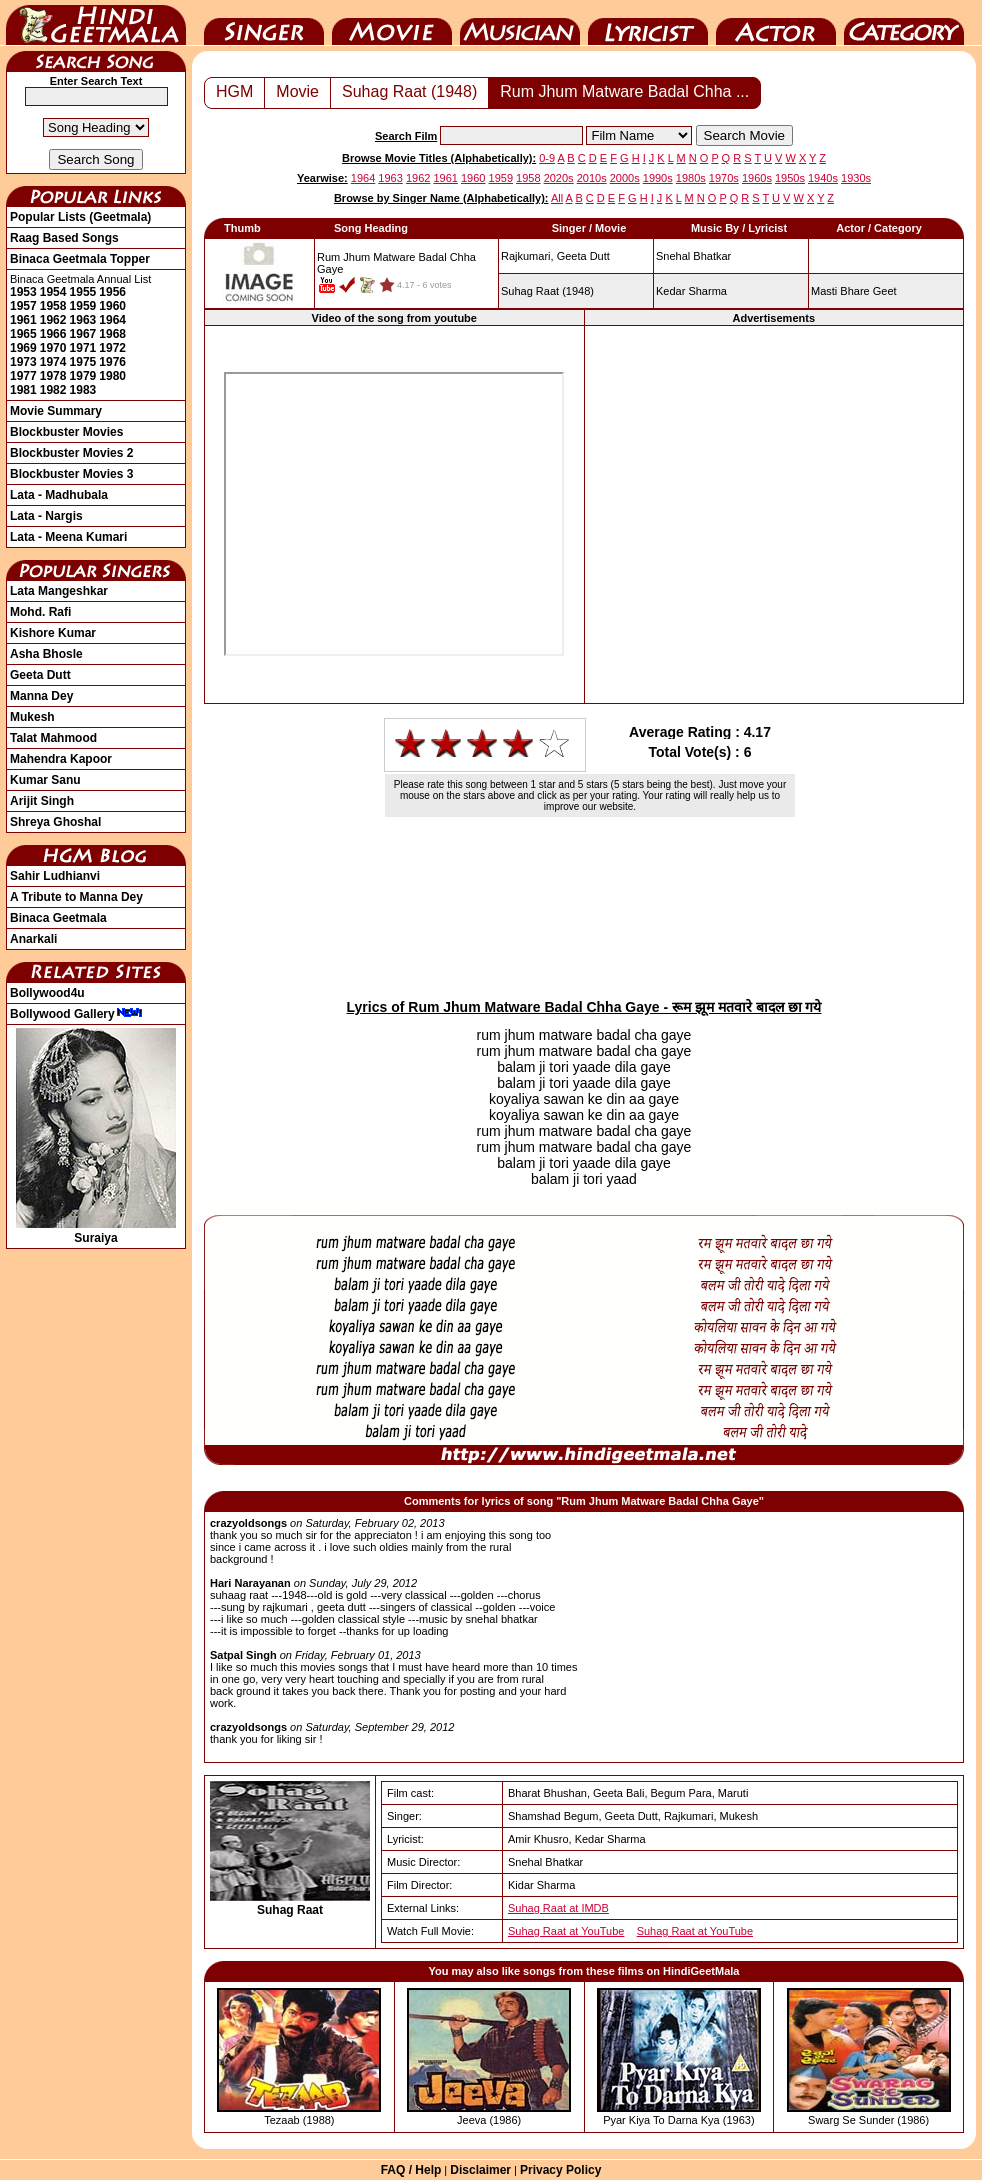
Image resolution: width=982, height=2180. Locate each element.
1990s (658, 178)
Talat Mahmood (53, 738)
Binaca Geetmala (58, 918)
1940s (823, 178)
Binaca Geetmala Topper (80, 259)
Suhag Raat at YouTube (566, 1931)
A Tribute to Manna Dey (76, 897)
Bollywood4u (47, 993)
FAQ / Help (411, 2170)
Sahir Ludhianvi (55, 876)
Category (904, 23)
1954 (53, 292)
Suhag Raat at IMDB (558, 1908)
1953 (23, 292)
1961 (23, 320)
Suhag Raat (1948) (409, 91)
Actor (776, 23)
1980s (691, 178)
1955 (83, 292)
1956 (112, 292)
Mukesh (32, 717)
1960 (112, 306)
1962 (53, 320)
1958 (53, 306)
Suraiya (96, 1231)
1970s (724, 178)
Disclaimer (480, 2170)
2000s (625, 178)
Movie (392, 23)
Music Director (520, 23)
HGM (234, 91)
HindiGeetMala (96, 23)
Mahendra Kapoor (61, 759)
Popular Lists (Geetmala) (80, 217)
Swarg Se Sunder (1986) (868, 2120)
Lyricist (648, 23)
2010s (592, 178)
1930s (856, 178)
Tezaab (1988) (299, 2120)
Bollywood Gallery (76, 1014)
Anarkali (33, 939)
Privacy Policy (560, 2170)
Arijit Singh (42, 801)
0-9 (547, 158)
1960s (757, 178)
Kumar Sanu (45, 780)
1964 (112, 320)
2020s (559, 178)
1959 (83, 306)
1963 (83, 320)
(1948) (547, 291)
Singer (264, 23)
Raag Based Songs (64, 238)
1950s (790, 178)
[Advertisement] (187, 513)
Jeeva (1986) (489, 2120)
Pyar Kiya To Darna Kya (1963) (678, 2120)
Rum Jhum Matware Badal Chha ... (624, 91)
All (557, 198)
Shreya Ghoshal (55, 822)
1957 (23, 306)
